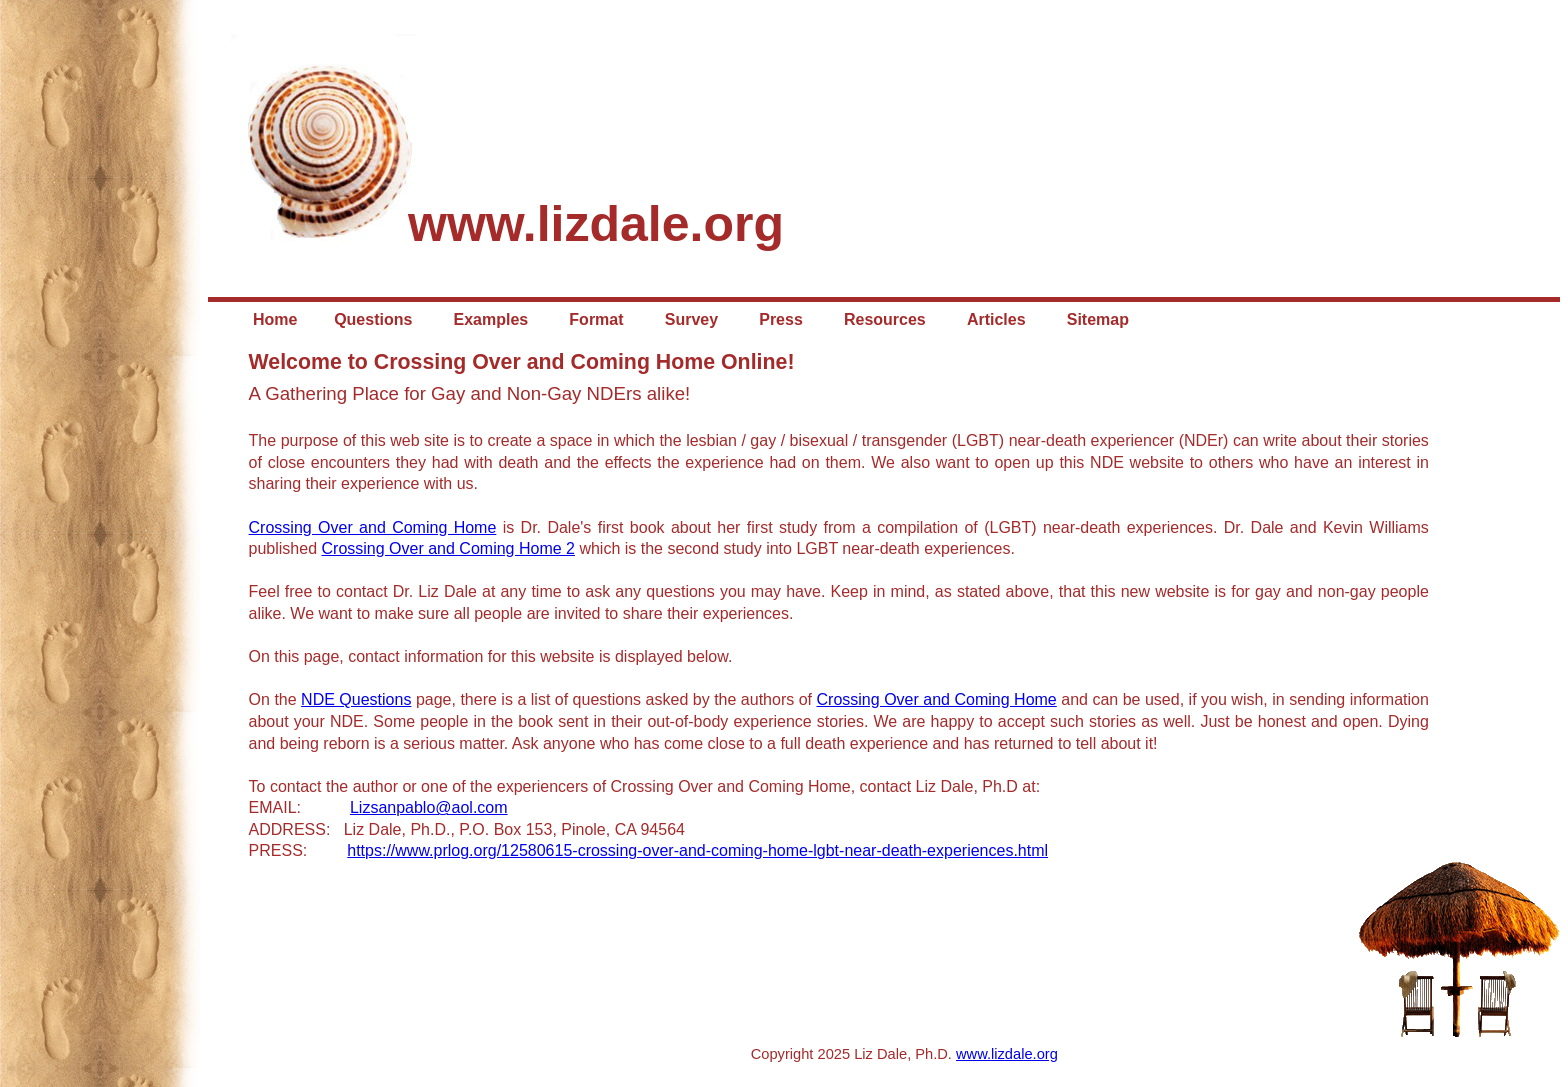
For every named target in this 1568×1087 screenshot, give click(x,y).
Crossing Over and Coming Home (373, 527)
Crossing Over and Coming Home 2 (448, 548)
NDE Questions (356, 699)
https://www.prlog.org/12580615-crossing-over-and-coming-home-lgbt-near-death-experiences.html (697, 850)
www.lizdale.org (1007, 1054)
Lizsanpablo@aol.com (429, 807)
